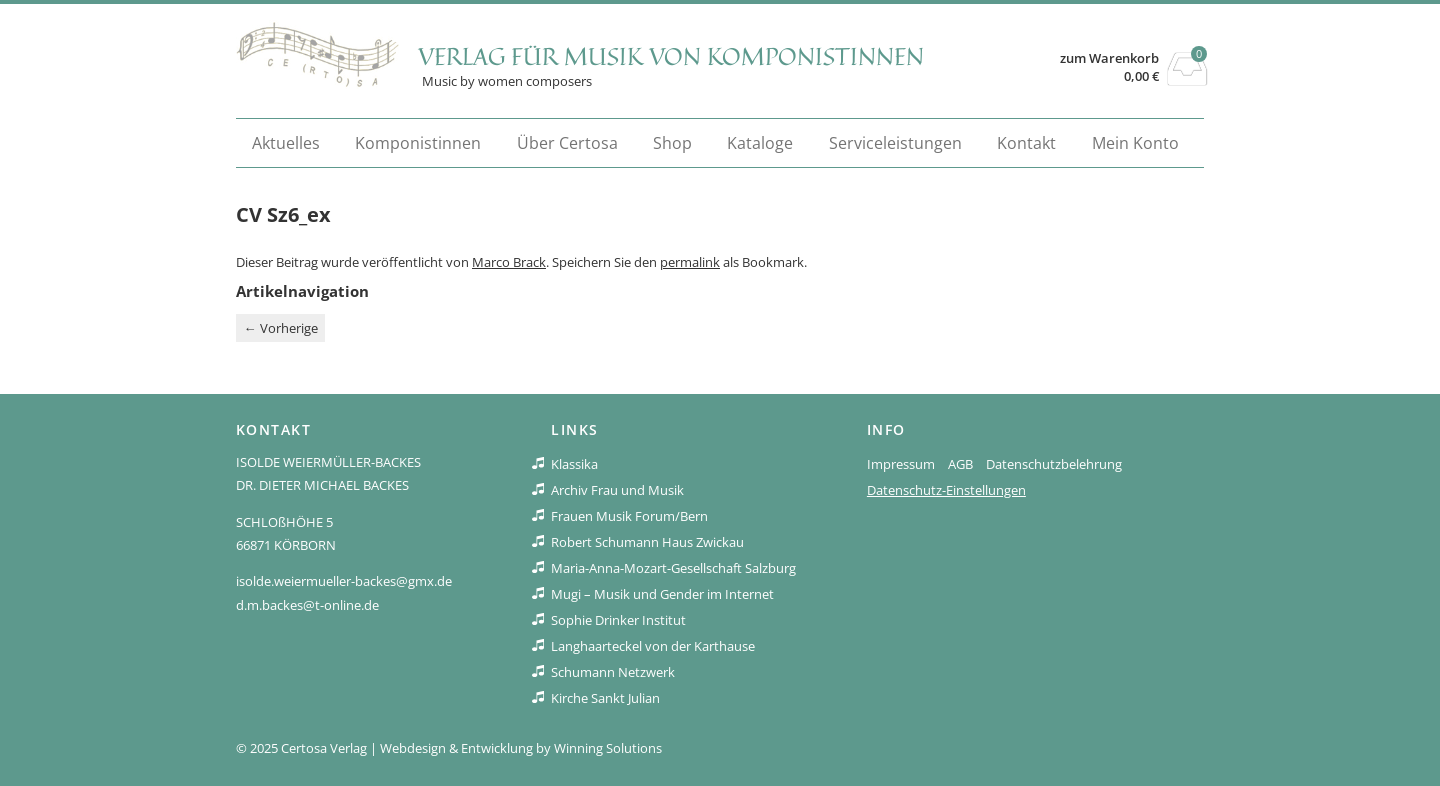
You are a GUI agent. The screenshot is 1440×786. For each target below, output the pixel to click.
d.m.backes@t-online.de (307, 605)
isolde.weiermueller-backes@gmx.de (344, 581)
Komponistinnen (418, 143)
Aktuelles (286, 143)
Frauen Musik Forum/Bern (629, 516)
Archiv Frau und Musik (617, 490)
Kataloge (760, 143)
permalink (690, 262)
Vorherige (281, 328)
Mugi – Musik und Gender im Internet (662, 594)
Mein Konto (1135, 143)
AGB (960, 464)
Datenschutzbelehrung (1054, 464)
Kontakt (1026, 143)
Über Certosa (567, 143)
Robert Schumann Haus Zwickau (647, 542)
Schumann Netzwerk (613, 672)
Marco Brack (509, 262)
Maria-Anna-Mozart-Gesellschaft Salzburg (673, 568)
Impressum (901, 464)
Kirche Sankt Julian (605, 698)
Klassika (574, 464)
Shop (672, 143)
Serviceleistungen (895, 143)
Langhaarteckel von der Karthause (653, 646)
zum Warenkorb (1109, 58)
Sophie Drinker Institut (618, 620)
